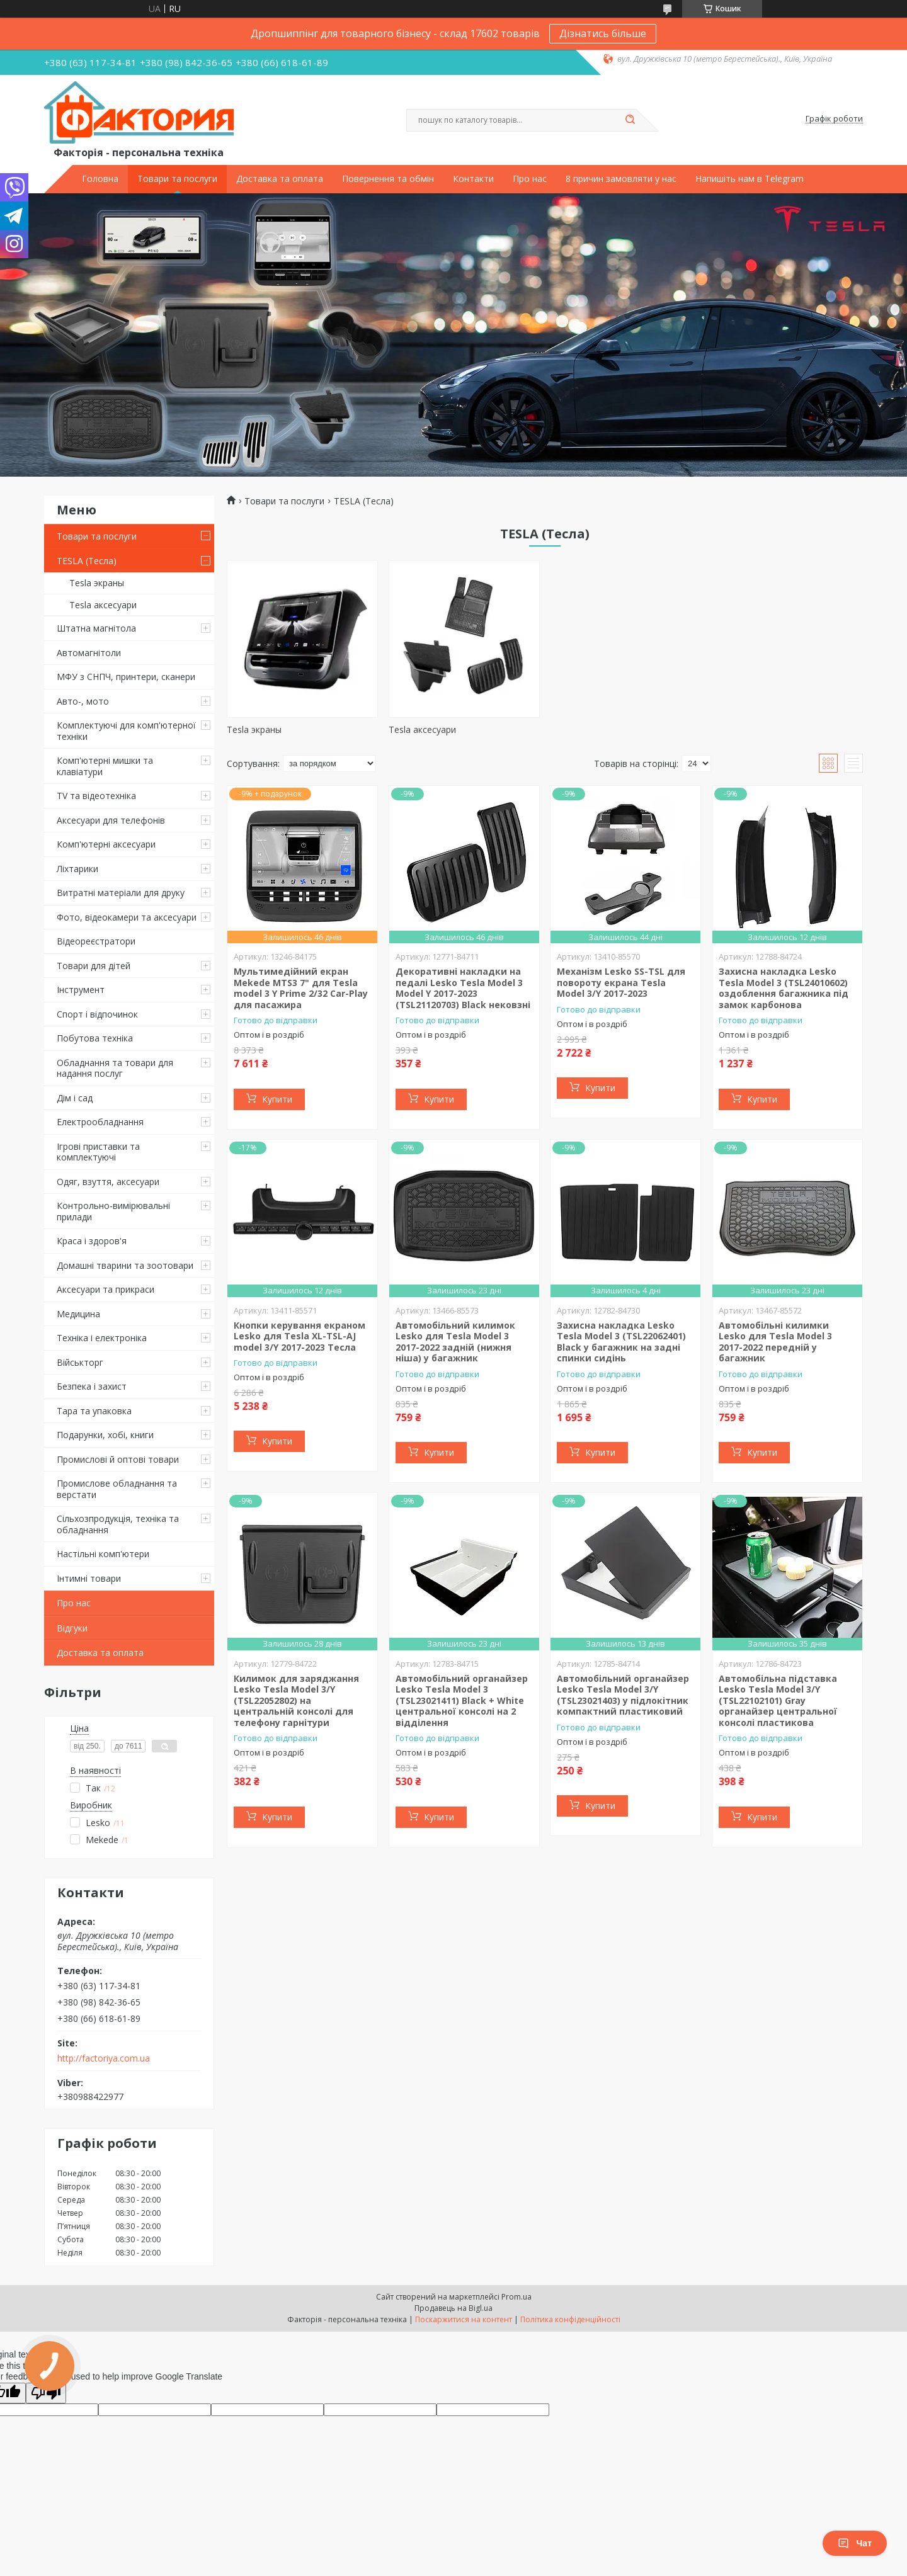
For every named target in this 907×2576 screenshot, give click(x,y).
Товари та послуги (177, 178)
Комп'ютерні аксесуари (106, 844)
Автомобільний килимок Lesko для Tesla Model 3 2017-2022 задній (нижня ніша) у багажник (455, 1342)
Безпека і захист (92, 1386)
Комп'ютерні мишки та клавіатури (105, 766)
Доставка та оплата (279, 178)
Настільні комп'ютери (103, 1554)
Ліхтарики (77, 869)
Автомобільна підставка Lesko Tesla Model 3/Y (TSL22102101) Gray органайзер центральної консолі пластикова (778, 1700)
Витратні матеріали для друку (121, 893)
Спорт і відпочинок (97, 1014)
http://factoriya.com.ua (103, 2058)
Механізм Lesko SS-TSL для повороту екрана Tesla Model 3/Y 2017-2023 (621, 982)
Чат (855, 2543)
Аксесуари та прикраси (105, 1289)
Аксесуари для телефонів (111, 820)
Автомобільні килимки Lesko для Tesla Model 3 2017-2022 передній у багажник (775, 1342)
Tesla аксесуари (103, 605)
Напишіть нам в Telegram (749, 178)
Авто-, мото (83, 701)
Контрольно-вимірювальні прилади (113, 1211)
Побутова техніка (95, 1038)
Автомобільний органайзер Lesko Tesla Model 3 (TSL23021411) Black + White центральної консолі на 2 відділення (462, 1700)
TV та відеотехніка (96, 796)
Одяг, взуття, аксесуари (108, 1182)
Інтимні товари (89, 1578)
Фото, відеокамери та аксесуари (127, 917)
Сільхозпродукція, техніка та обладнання (118, 1524)
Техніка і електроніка (102, 1338)
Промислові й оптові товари (118, 1459)
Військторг (80, 1362)
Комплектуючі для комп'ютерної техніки (126, 730)
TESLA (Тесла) (87, 561)
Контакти (473, 178)
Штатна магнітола (96, 628)
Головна (100, 178)
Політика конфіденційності (570, 2319)
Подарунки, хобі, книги (105, 1435)
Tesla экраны (96, 583)
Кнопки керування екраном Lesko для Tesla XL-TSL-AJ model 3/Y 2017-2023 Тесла (299, 1336)
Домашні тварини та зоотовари (125, 1265)
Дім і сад (75, 1098)
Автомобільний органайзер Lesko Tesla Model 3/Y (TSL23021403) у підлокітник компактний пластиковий (623, 1695)
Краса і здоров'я (92, 1241)
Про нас (530, 178)
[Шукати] (629, 120)
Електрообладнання (100, 1122)
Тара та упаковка (94, 1411)
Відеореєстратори (96, 941)
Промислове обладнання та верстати (117, 1489)
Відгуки (72, 1628)
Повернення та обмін (388, 178)
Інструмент (81, 990)
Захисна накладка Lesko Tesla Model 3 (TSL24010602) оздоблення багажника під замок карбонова (783, 988)
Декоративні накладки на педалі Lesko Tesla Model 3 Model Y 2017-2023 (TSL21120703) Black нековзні (463, 988)
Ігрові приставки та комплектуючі (98, 1152)
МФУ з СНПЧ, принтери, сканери (126, 677)
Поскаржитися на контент (463, 2319)
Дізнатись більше (602, 33)
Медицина (78, 1314)
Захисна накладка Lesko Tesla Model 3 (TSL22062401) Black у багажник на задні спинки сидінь (621, 1342)
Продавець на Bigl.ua (453, 2308)
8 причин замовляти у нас (621, 178)
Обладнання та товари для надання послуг (115, 1068)
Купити (277, 1099)
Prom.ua (516, 2296)
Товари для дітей (93, 966)
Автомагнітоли (89, 653)
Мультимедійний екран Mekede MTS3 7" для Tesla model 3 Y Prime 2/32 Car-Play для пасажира (301, 988)
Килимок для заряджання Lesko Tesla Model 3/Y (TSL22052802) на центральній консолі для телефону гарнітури (296, 1700)
